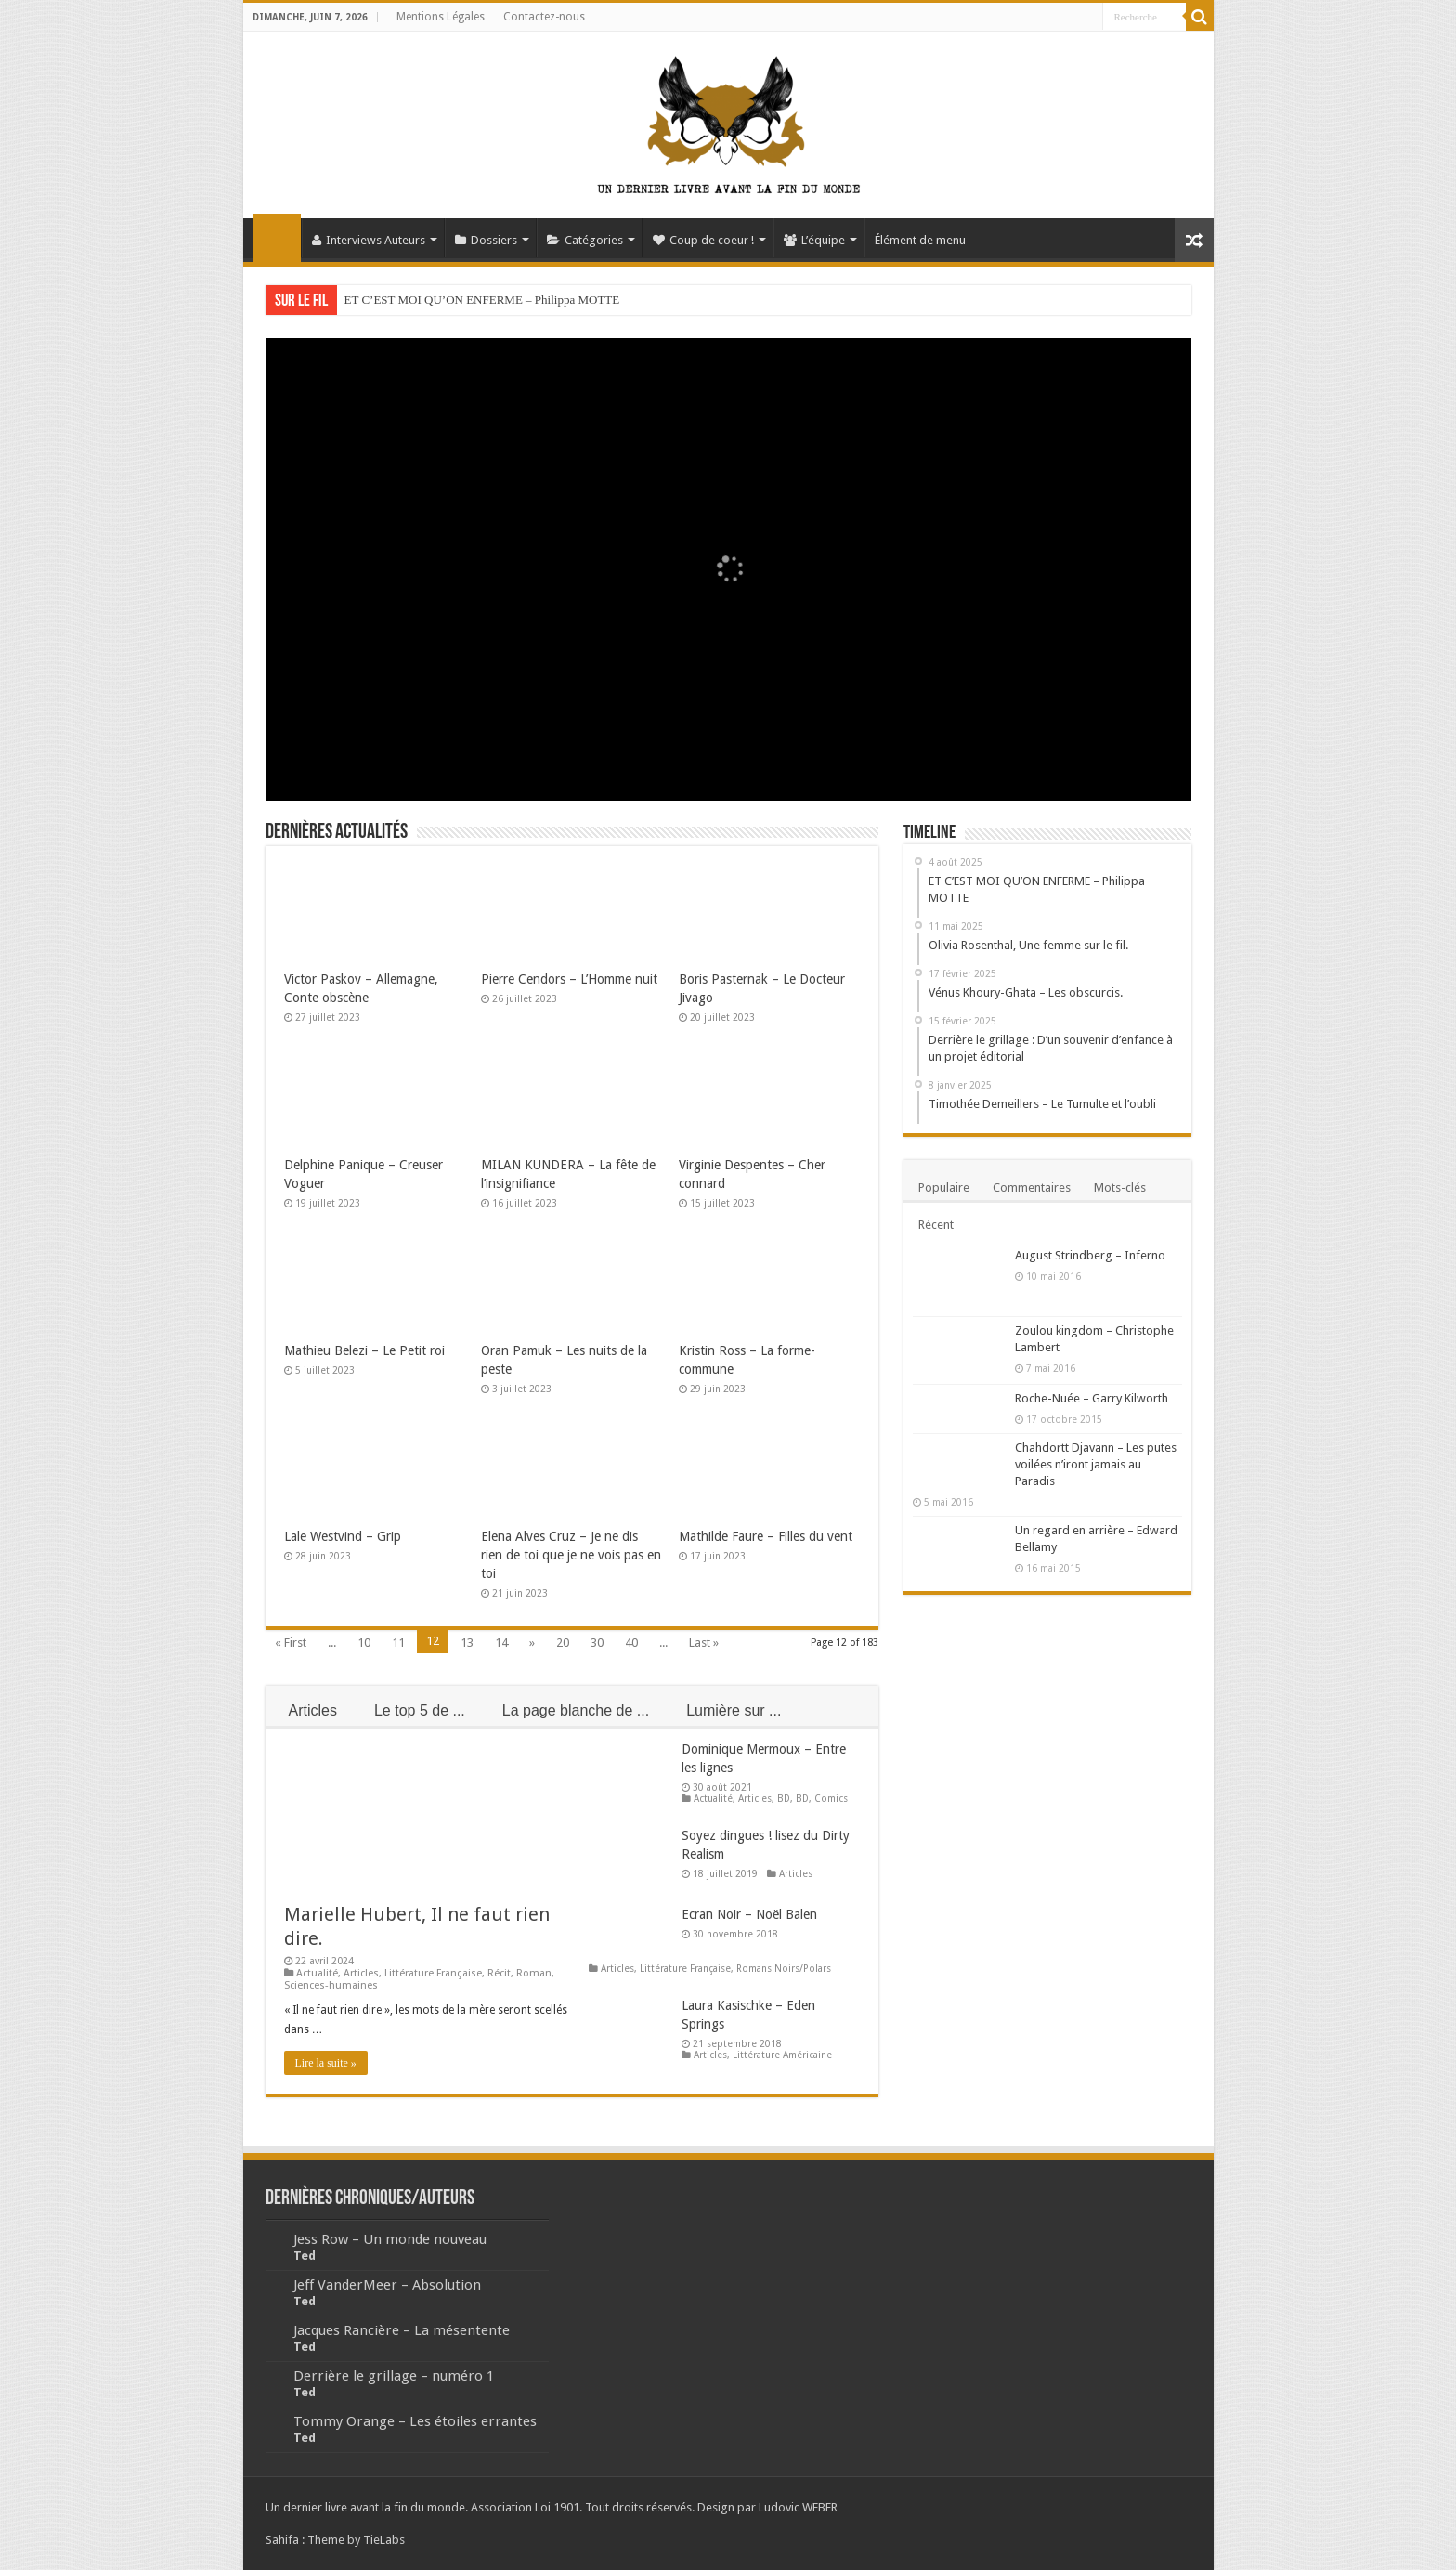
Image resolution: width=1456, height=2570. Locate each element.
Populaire (943, 1187)
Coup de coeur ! (703, 240)
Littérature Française (433, 1973)
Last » (704, 1643)
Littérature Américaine (782, 2054)
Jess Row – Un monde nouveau (390, 2239)
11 (398, 1643)
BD (783, 1798)
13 (467, 1643)
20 (562, 1643)
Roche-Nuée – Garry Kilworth (1091, 1398)
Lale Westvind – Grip (342, 1536)
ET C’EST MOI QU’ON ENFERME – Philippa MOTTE (482, 300)
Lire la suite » (326, 2062)
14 (501, 1643)
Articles (313, 1710)
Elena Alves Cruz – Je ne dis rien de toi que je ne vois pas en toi (571, 1555)
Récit (499, 1973)
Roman (534, 1973)
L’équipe (814, 240)
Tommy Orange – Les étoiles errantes (415, 2421)
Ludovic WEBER (798, 2507)
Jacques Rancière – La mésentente (401, 2330)
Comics (831, 1798)
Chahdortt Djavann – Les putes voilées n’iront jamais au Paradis (1095, 1464)
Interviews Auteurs (368, 240)
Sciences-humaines (331, 1985)
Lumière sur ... (733, 1710)
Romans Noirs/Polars (783, 1968)
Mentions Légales (440, 16)
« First (290, 1643)
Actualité (317, 1973)
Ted (304, 2256)
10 (364, 1643)
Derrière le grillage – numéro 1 (393, 2376)
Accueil (277, 238)
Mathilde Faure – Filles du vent (765, 1536)
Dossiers (486, 240)
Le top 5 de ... (419, 1710)
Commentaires (1032, 1187)
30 (597, 1643)
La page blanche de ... (575, 1710)
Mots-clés (1120, 1187)
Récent (936, 1225)
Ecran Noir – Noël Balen (749, 1914)
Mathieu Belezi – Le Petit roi (364, 1350)
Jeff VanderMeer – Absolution (387, 2284)
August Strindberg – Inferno (1090, 1255)
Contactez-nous (544, 16)
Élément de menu (920, 240)
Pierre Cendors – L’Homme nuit (569, 979)
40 (631, 1643)
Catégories (585, 240)
